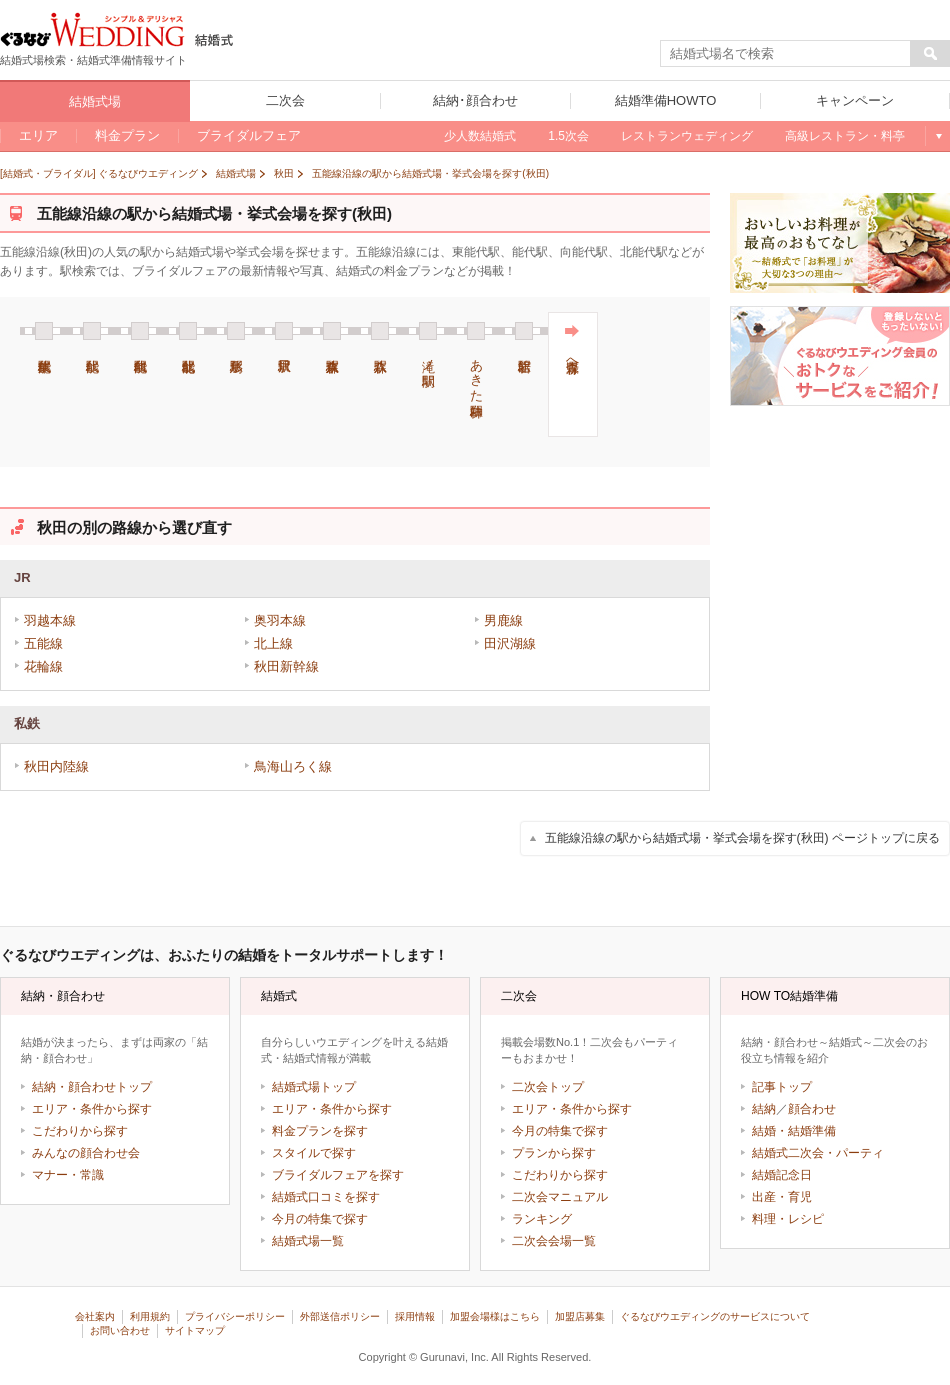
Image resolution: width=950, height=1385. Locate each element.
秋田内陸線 (56, 766)
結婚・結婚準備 (794, 1131)
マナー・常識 (68, 1175)
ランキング (542, 1219)
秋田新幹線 (286, 666)
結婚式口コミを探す (326, 1197)
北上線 (273, 643)
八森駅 (380, 331)
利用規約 (150, 1316)
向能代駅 (140, 331)
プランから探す (554, 1153)
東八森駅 (332, 331)
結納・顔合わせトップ (92, 1087)
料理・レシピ (788, 1219)
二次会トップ (548, 1087)
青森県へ (572, 345)
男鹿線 (503, 620)
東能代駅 (44, 331)
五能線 (43, 643)
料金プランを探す (320, 1131)
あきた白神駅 (476, 358)
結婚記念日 (782, 1175)
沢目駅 (284, 331)
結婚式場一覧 (308, 1241)
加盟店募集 (580, 1316)
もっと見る (937, 136)
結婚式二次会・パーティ (818, 1153)
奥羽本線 (280, 620)
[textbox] (786, 54)
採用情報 (415, 1316)
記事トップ (782, 1087)
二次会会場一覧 (554, 1241)
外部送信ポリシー (340, 1316)
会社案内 (95, 1316)
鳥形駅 (236, 331)
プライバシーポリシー (235, 1316)
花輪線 (43, 666)
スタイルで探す (314, 1153)
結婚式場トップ (314, 1087)
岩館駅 (524, 331)
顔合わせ (812, 1109)
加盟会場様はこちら (495, 1316)
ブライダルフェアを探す (338, 1175)
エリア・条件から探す (92, 1109)
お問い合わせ (120, 1330)
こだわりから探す (80, 1131)
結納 (764, 1109)
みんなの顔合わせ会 (86, 1153)
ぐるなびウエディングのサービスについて (715, 1316)
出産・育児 (782, 1197)
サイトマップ (195, 1330)
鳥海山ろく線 (293, 766)
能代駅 (92, 331)
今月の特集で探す (320, 1219)
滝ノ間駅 (428, 343)
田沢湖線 (510, 643)
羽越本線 (50, 620)
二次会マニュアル (560, 1197)
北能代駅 (188, 331)
